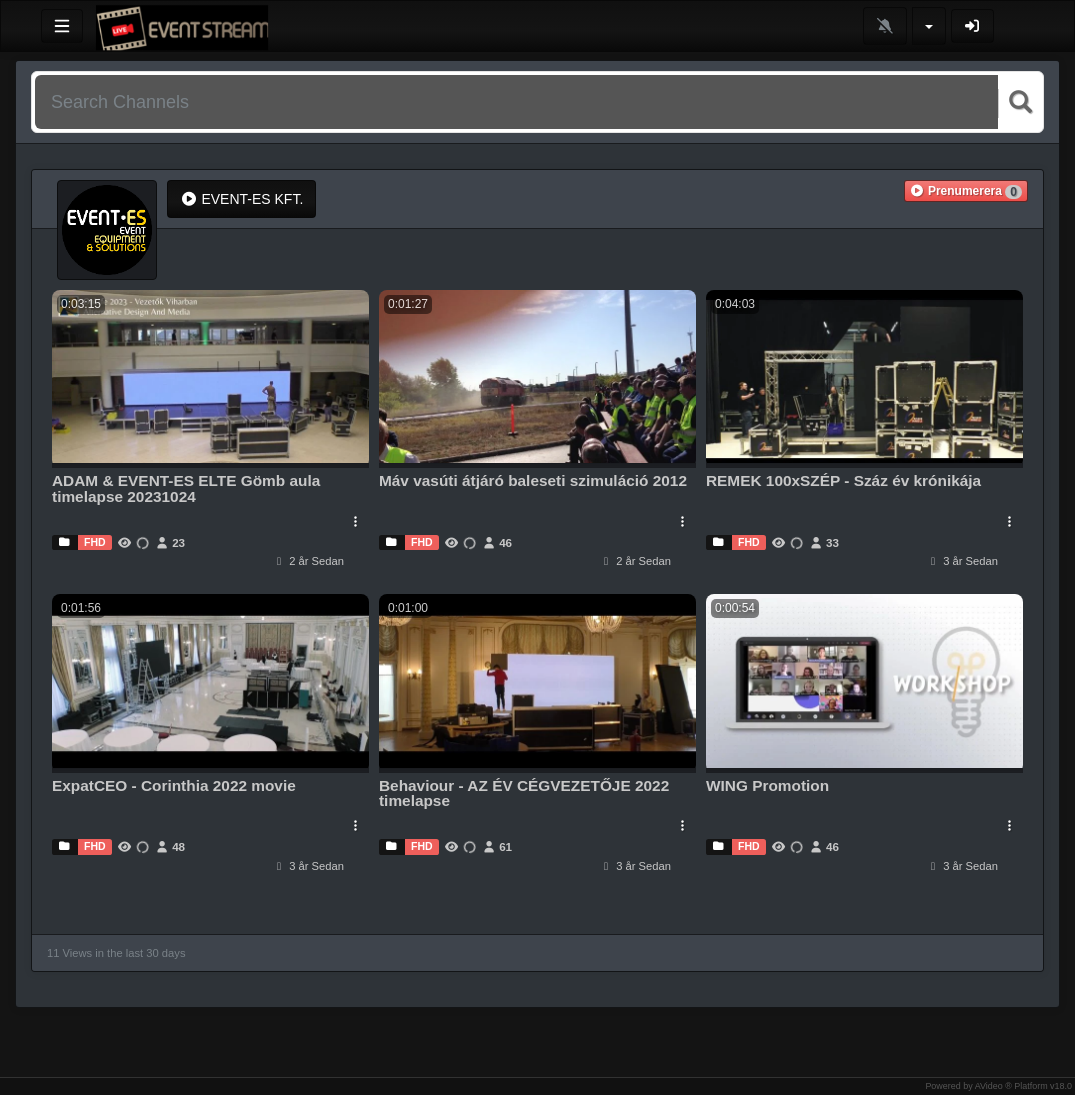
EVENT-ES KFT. (241, 199)
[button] (966, 191)
